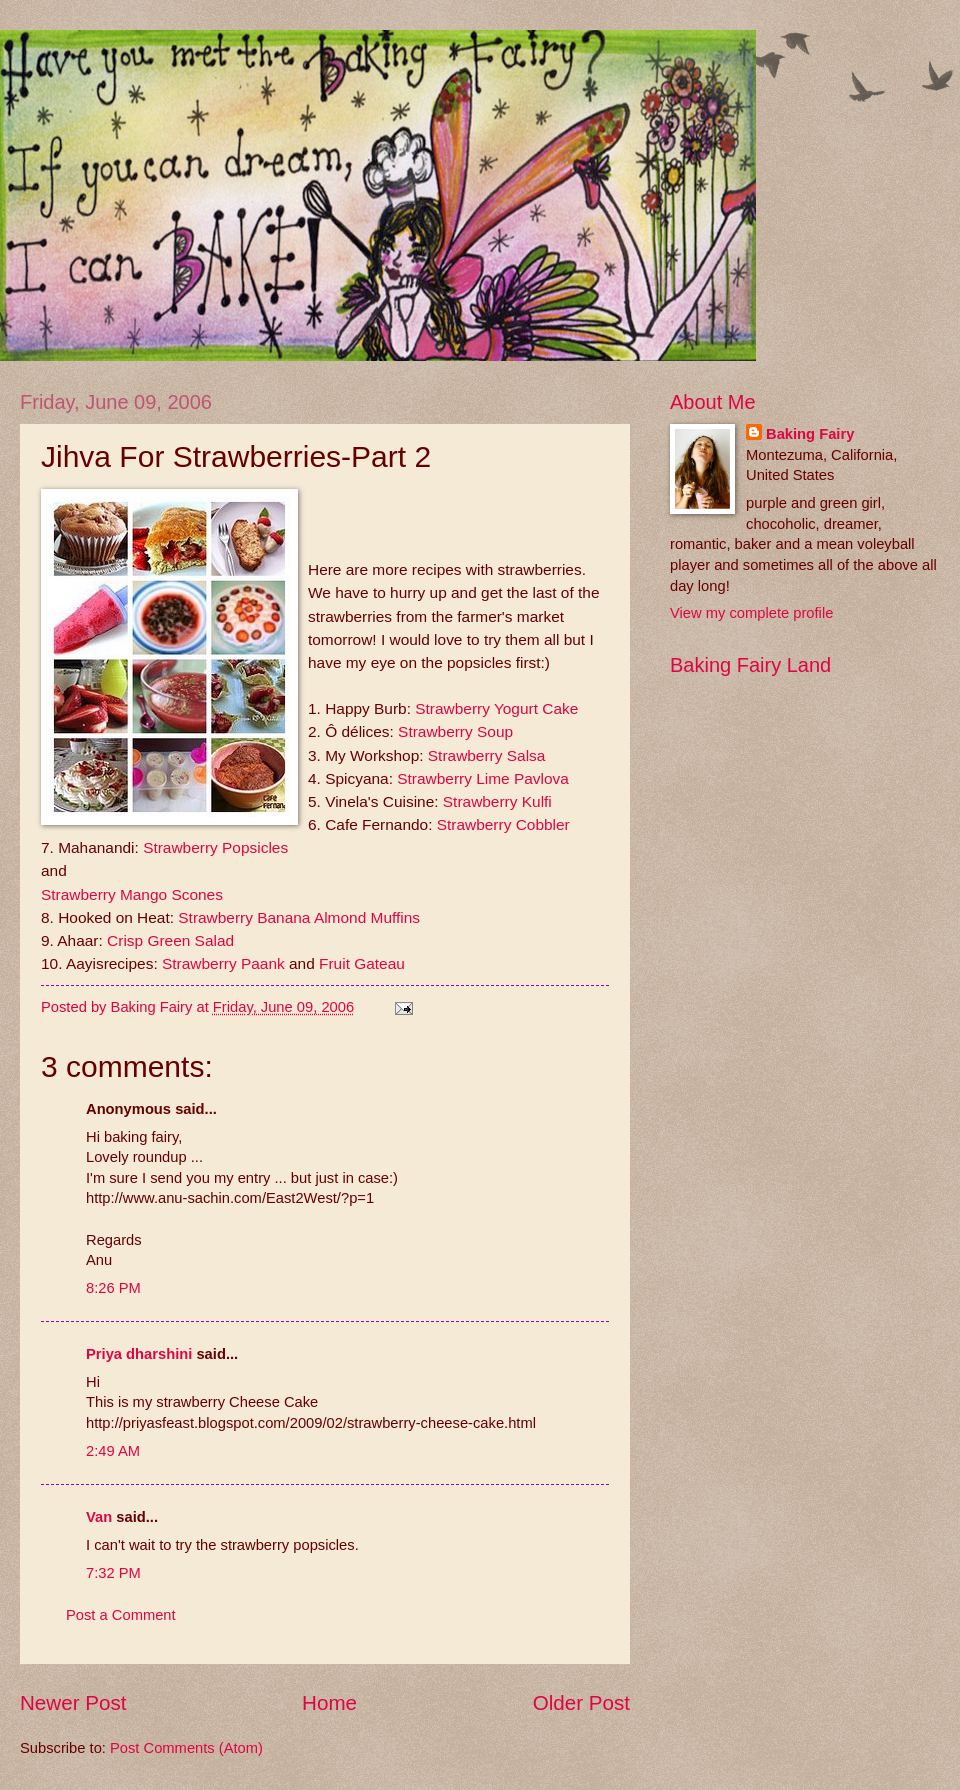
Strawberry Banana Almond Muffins (299, 917)
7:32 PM (113, 1573)
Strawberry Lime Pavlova (483, 778)
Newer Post (73, 1702)
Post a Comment (121, 1615)
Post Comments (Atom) (186, 1748)
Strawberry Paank (223, 963)
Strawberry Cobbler (503, 824)
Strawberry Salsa (487, 755)
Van (99, 1517)
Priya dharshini (139, 1354)
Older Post (581, 1702)
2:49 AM (113, 1451)
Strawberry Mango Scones (132, 894)
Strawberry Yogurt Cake (496, 708)
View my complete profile (751, 613)
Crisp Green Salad (170, 940)
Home (329, 1702)
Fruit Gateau (362, 963)
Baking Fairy (810, 434)
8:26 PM (113, 1288)
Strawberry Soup (455, 731)
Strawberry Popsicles (215, 847)
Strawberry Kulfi (497, 801)
